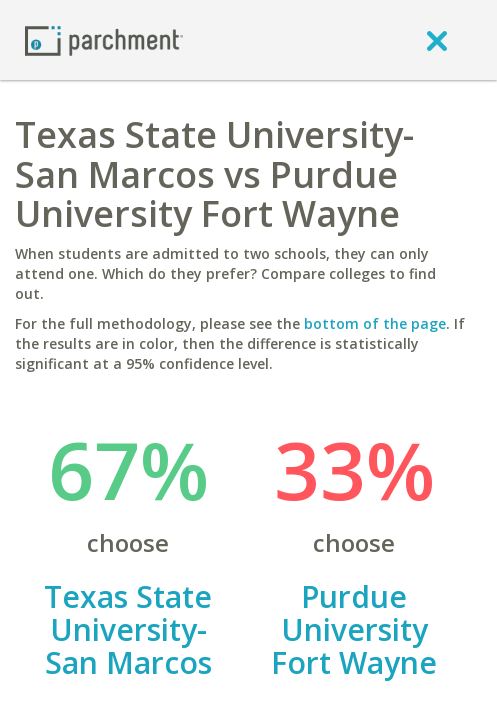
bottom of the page (375, 323)
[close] (437, 40)
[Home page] (104, 39)
